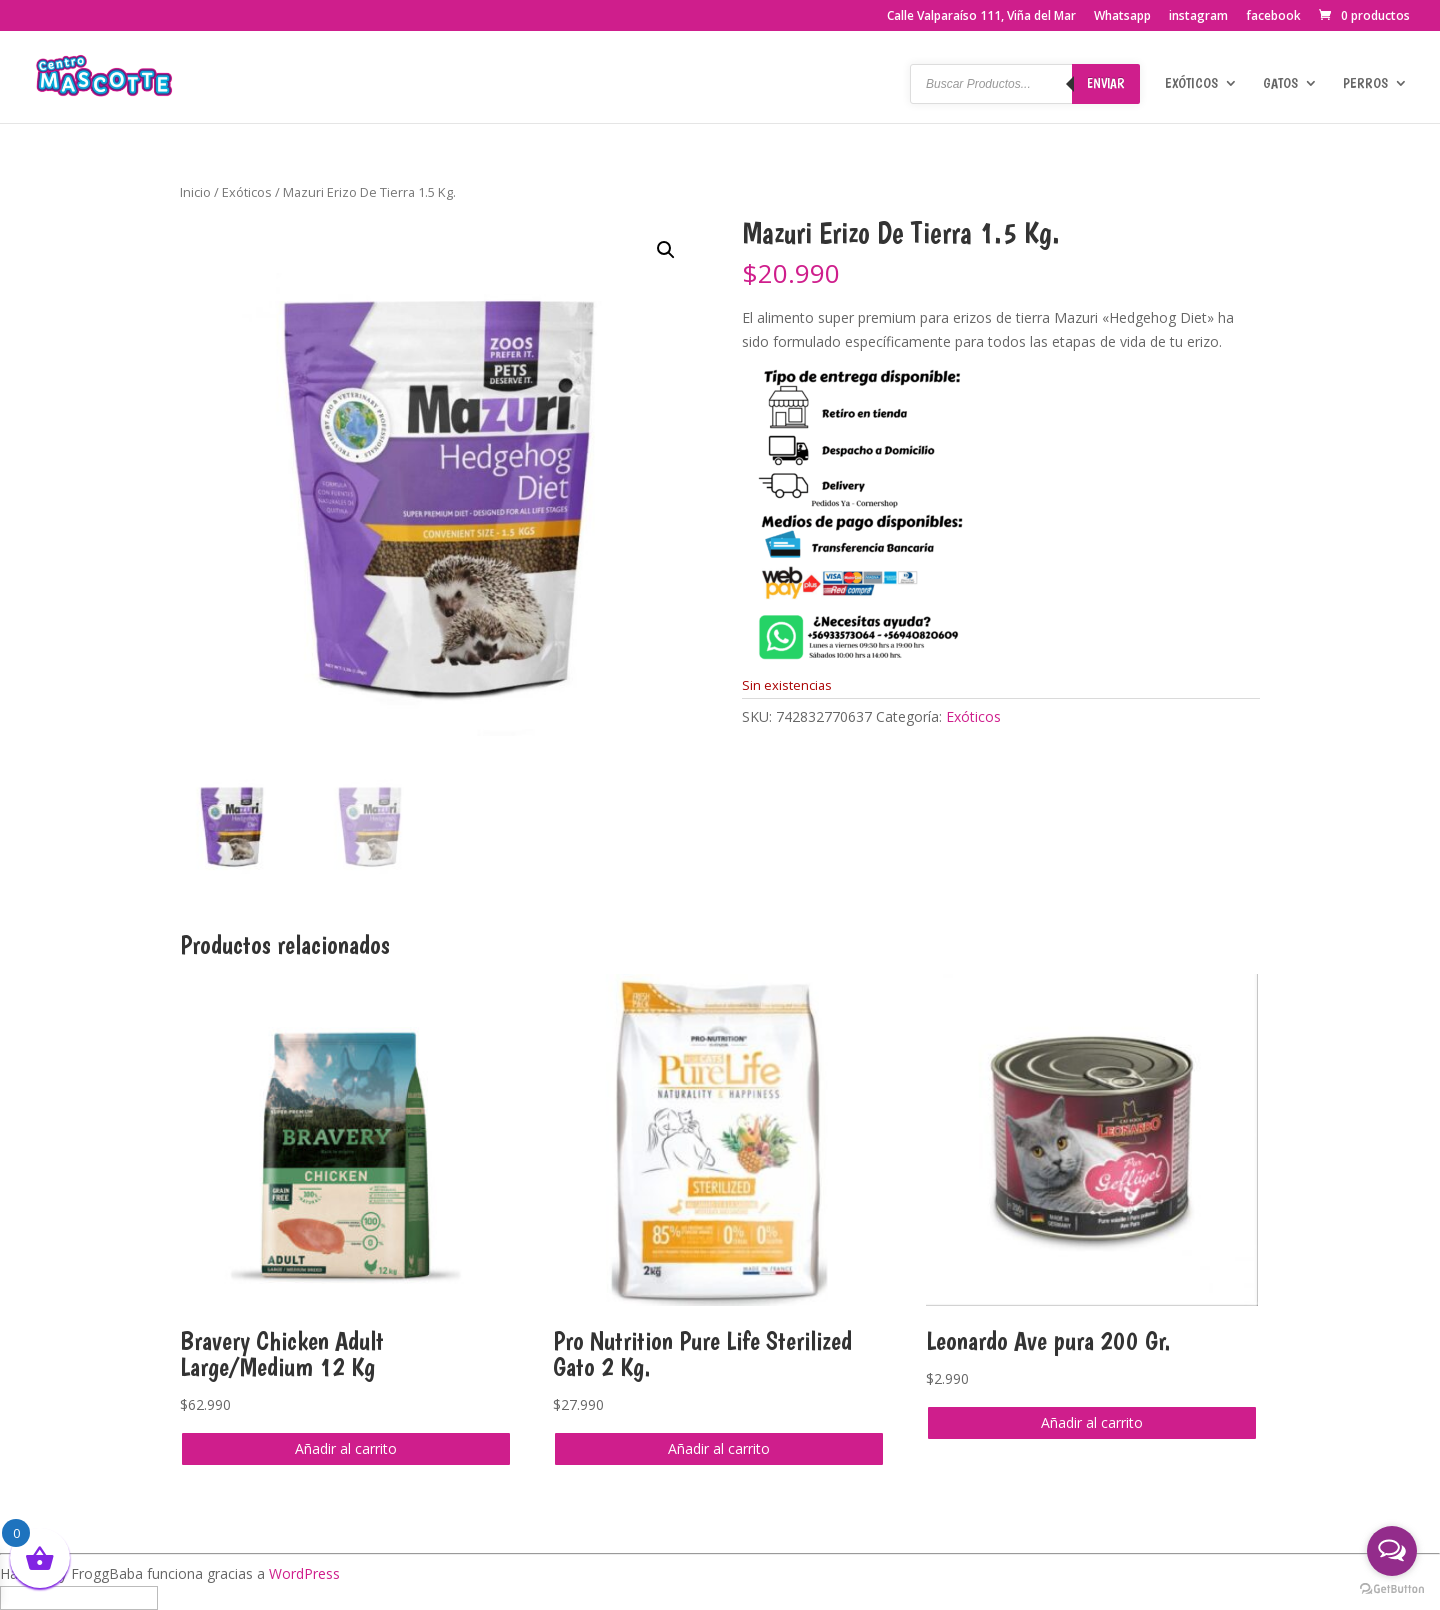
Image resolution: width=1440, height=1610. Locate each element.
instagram (1198, 17)
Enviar (1106, 83)
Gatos (1280, 83)
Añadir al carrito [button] (346, 1448)
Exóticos (1191, 83)
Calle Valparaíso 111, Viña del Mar (981, 17)
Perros (1365, 83)
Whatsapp (1122, 17)
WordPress (304, 1573)
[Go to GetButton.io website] (1392, 1589)
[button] (666, 250)
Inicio (195, 192)
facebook (1273, 17)
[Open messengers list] (1392, 1551)
